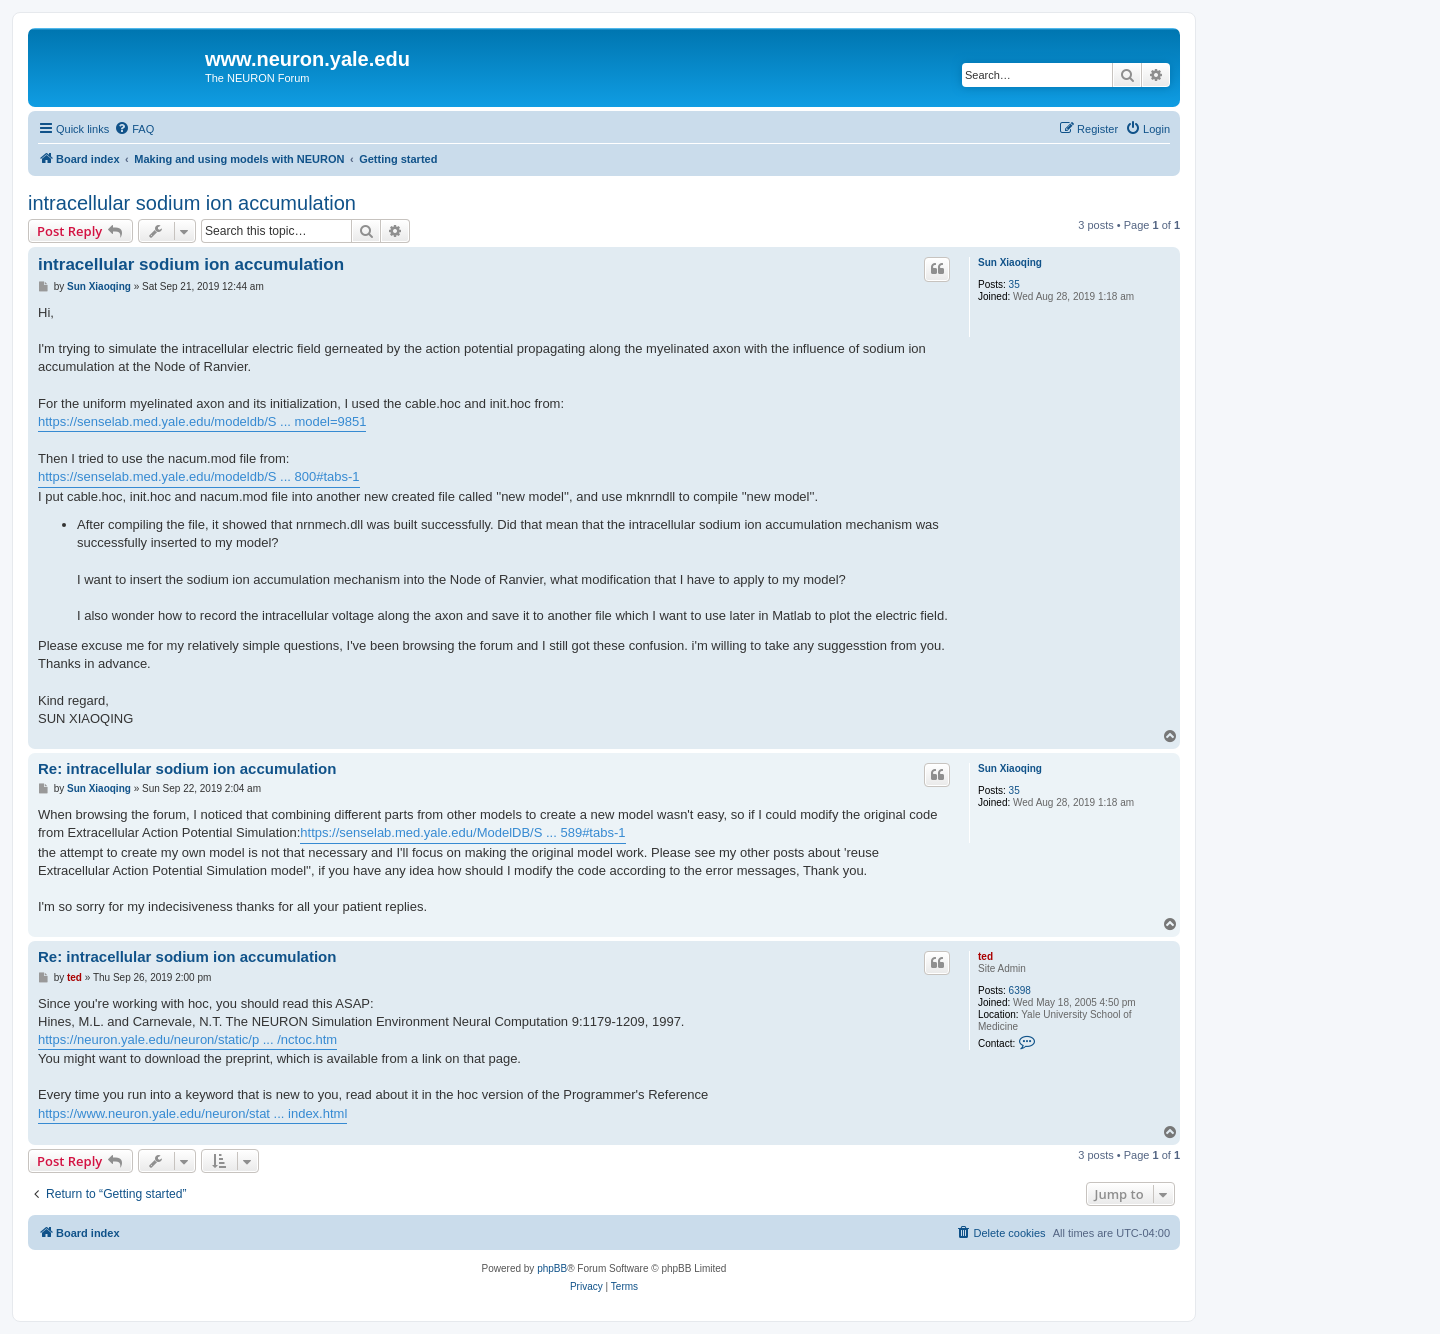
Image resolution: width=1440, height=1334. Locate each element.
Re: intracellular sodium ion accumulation (187, 768)
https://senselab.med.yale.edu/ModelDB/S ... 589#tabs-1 (462, 832)
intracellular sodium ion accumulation (192, 203)
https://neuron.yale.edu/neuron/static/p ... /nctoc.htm (187, 1039)
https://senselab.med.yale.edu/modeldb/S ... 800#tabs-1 (199, 476)
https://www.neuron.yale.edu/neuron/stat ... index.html (192, 1113)
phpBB (552, 1268)
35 (1014, 284)
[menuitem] (134, 129)
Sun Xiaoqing (1010, 262)
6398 (1020, 990)
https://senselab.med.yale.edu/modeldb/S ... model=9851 (202, 421)
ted (985, 956)
